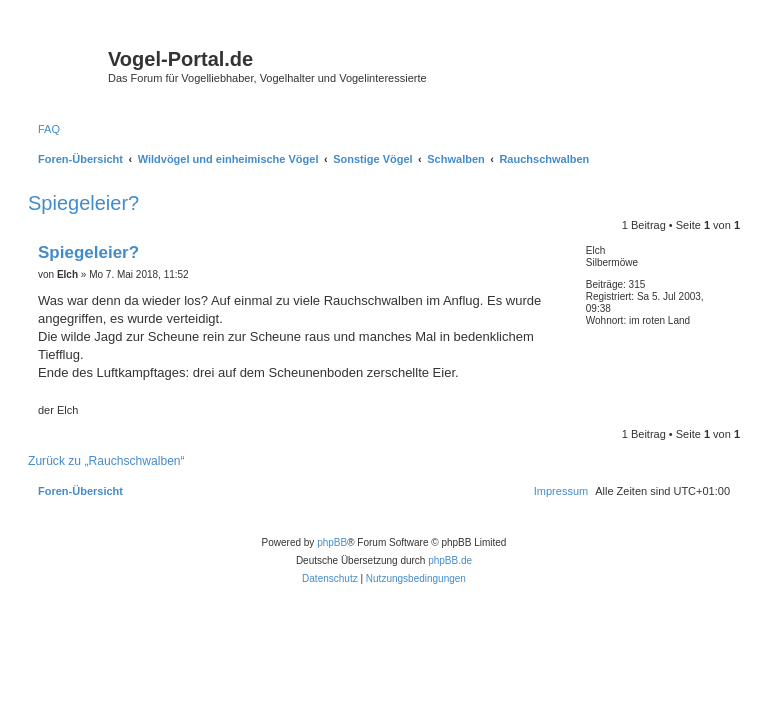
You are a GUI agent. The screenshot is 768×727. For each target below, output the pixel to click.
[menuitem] (49, 129)
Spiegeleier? (83, 203)
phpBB (332, 542)
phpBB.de (450, 560)
